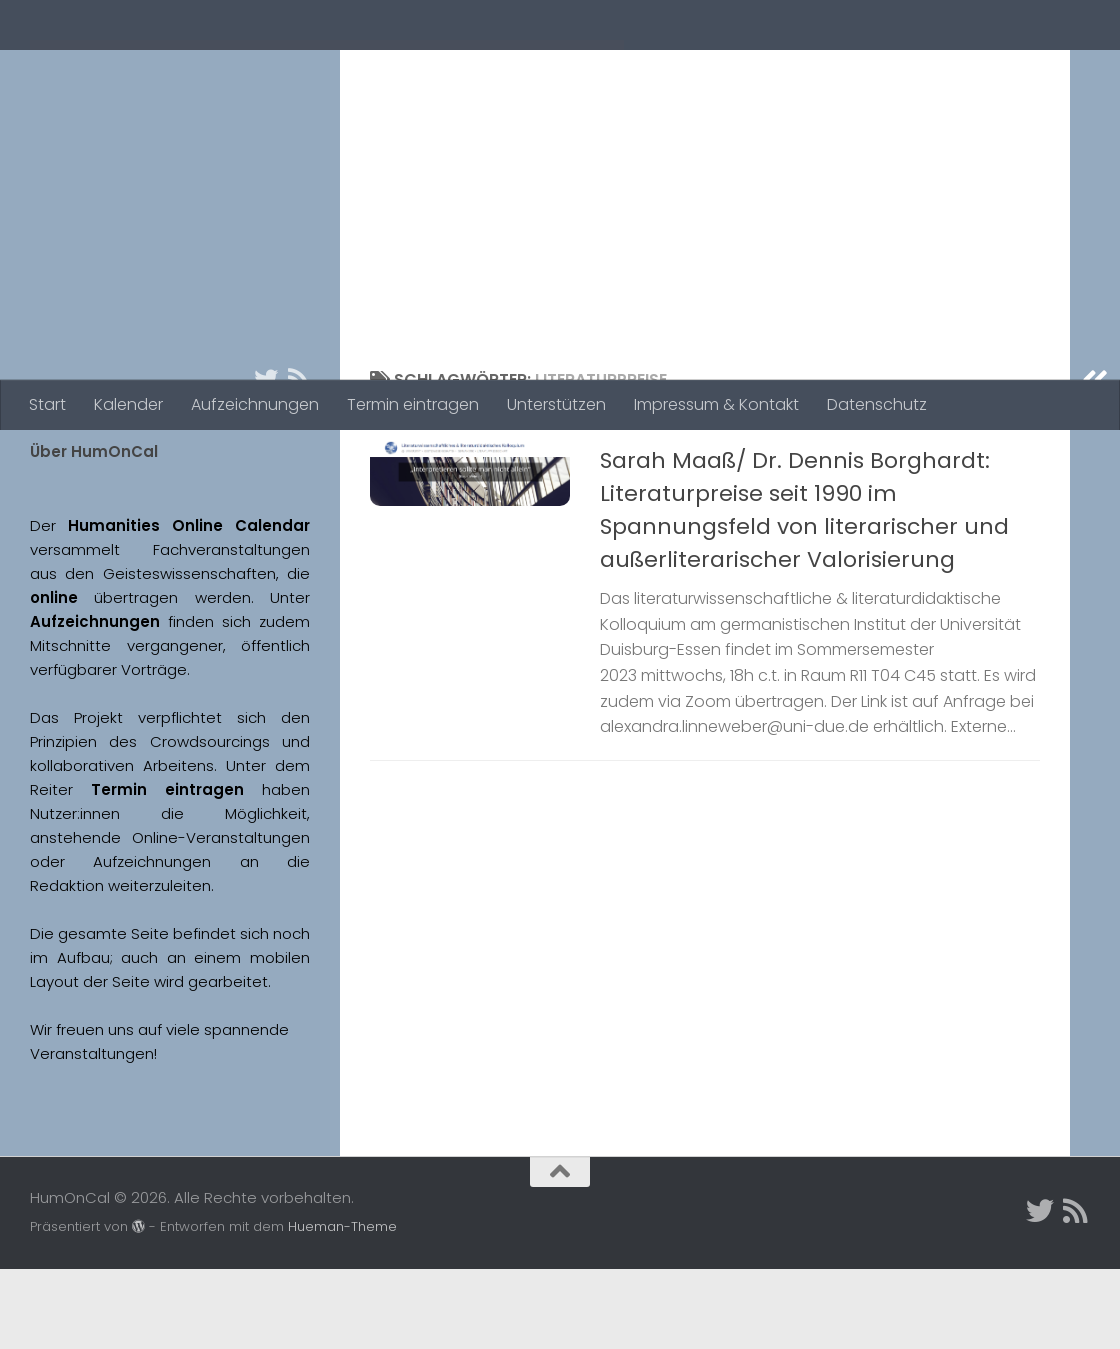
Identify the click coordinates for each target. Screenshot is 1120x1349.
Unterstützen (556, 404)
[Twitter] (266, 459)
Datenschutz (877, 404)
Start (47, 404)
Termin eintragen (413, 404)
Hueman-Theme (342, 1306)
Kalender (128, 404)
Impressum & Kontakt (716, 404)
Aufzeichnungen (255, 404)
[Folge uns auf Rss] (298, 459)
